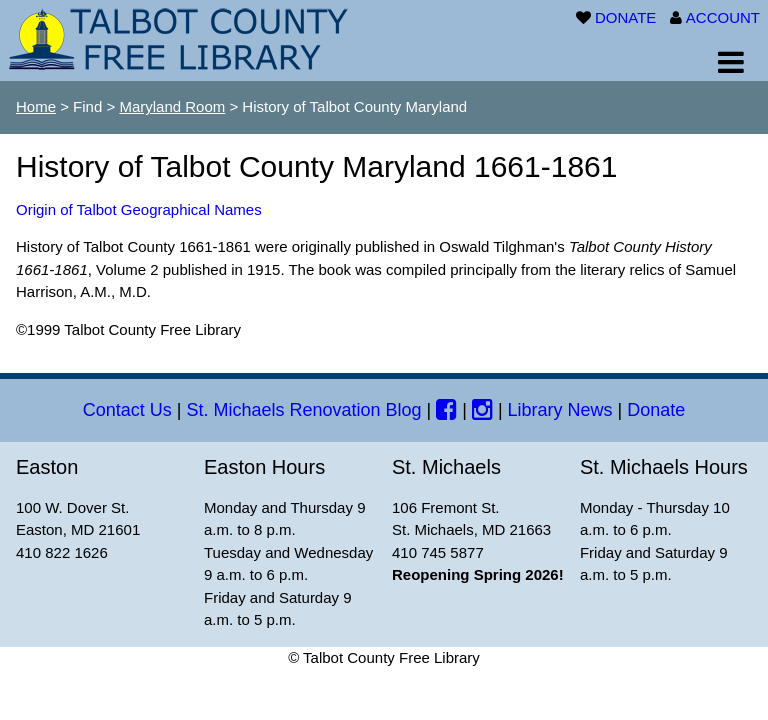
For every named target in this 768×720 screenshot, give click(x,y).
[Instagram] (482, 410)
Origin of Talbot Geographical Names (139, 209)
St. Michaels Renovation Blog (303, 410)
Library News (560, 410)
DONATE (625, 17)
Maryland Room (172, 106)
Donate (656, 410)
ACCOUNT (723, 17)
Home (36, 106)
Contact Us (127, 410)
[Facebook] (446, 410)
